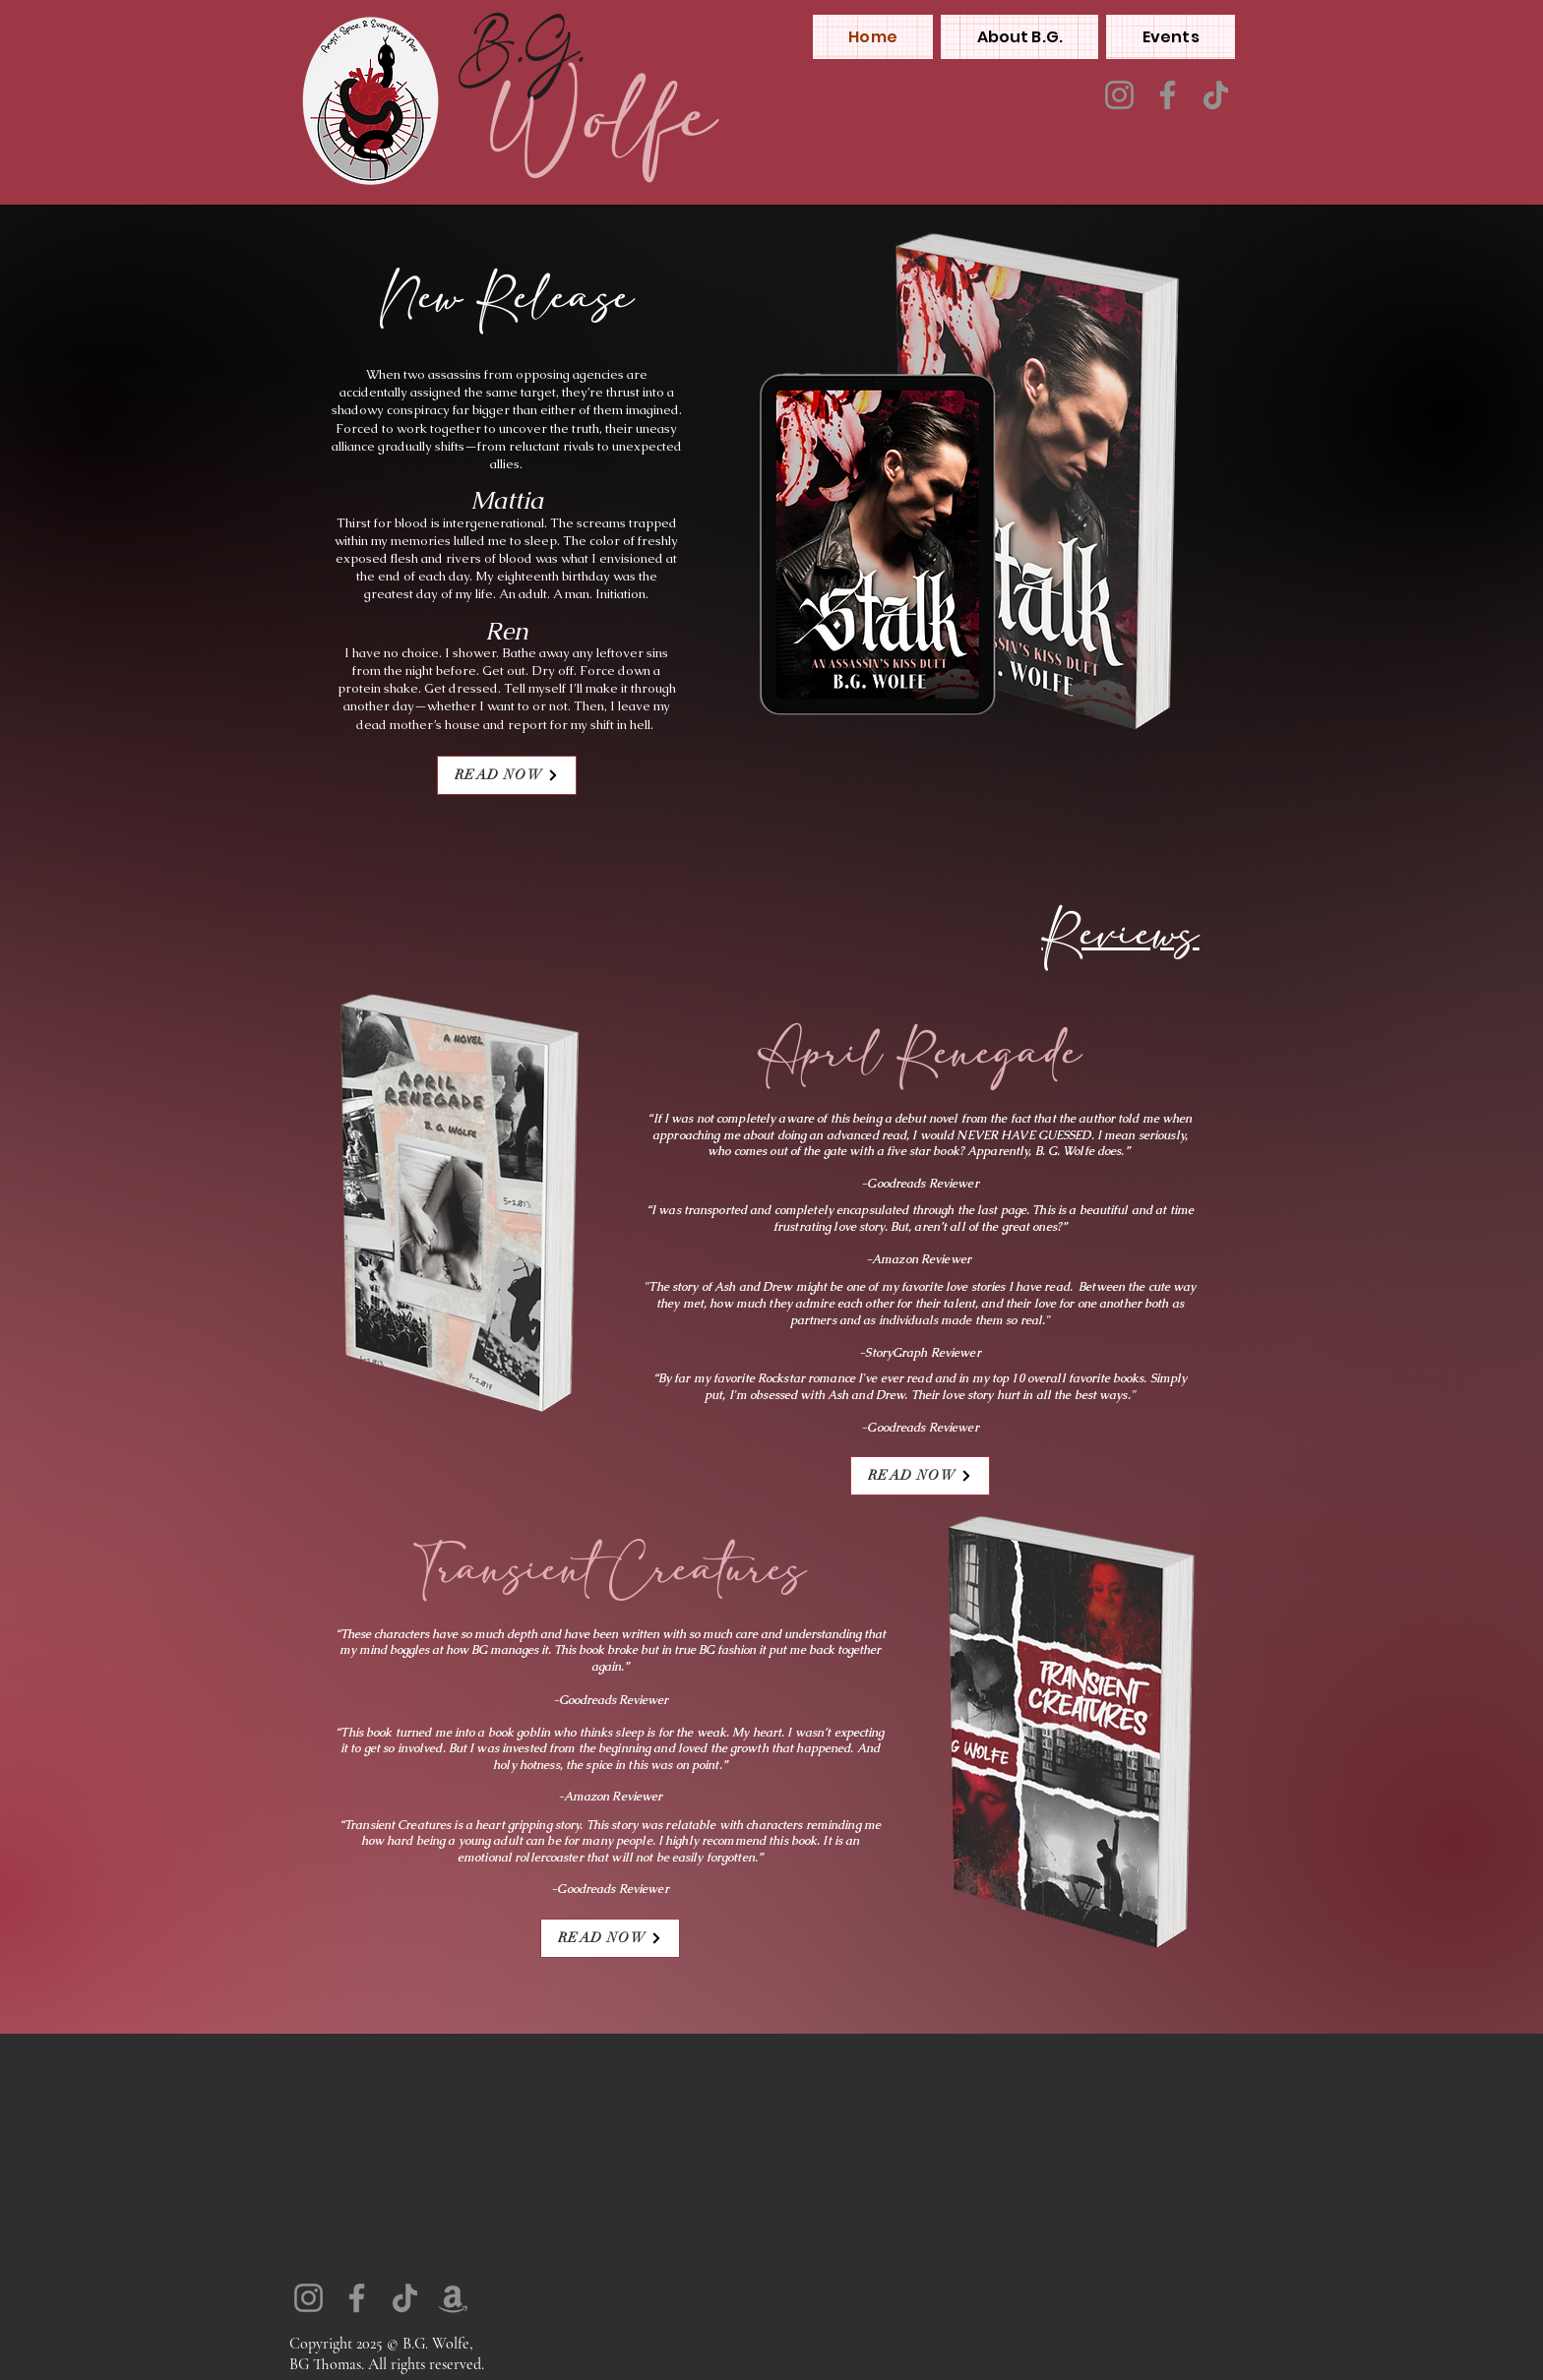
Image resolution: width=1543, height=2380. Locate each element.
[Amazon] (453, 2298)
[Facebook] (1167, 95)
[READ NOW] (507, 775)
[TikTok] (1216, 95)
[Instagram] (1119, 95)
